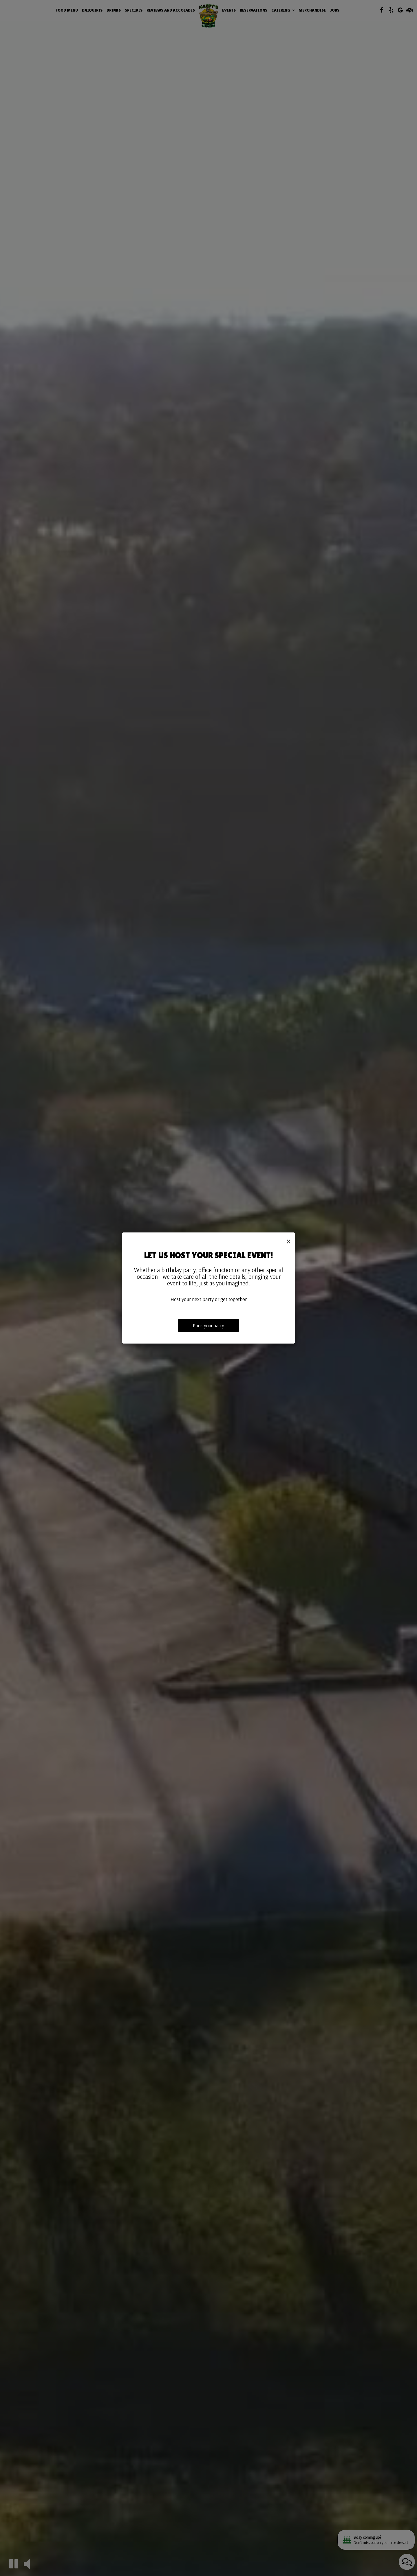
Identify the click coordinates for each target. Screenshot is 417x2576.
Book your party (208, 1325)
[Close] (288, 1241)
